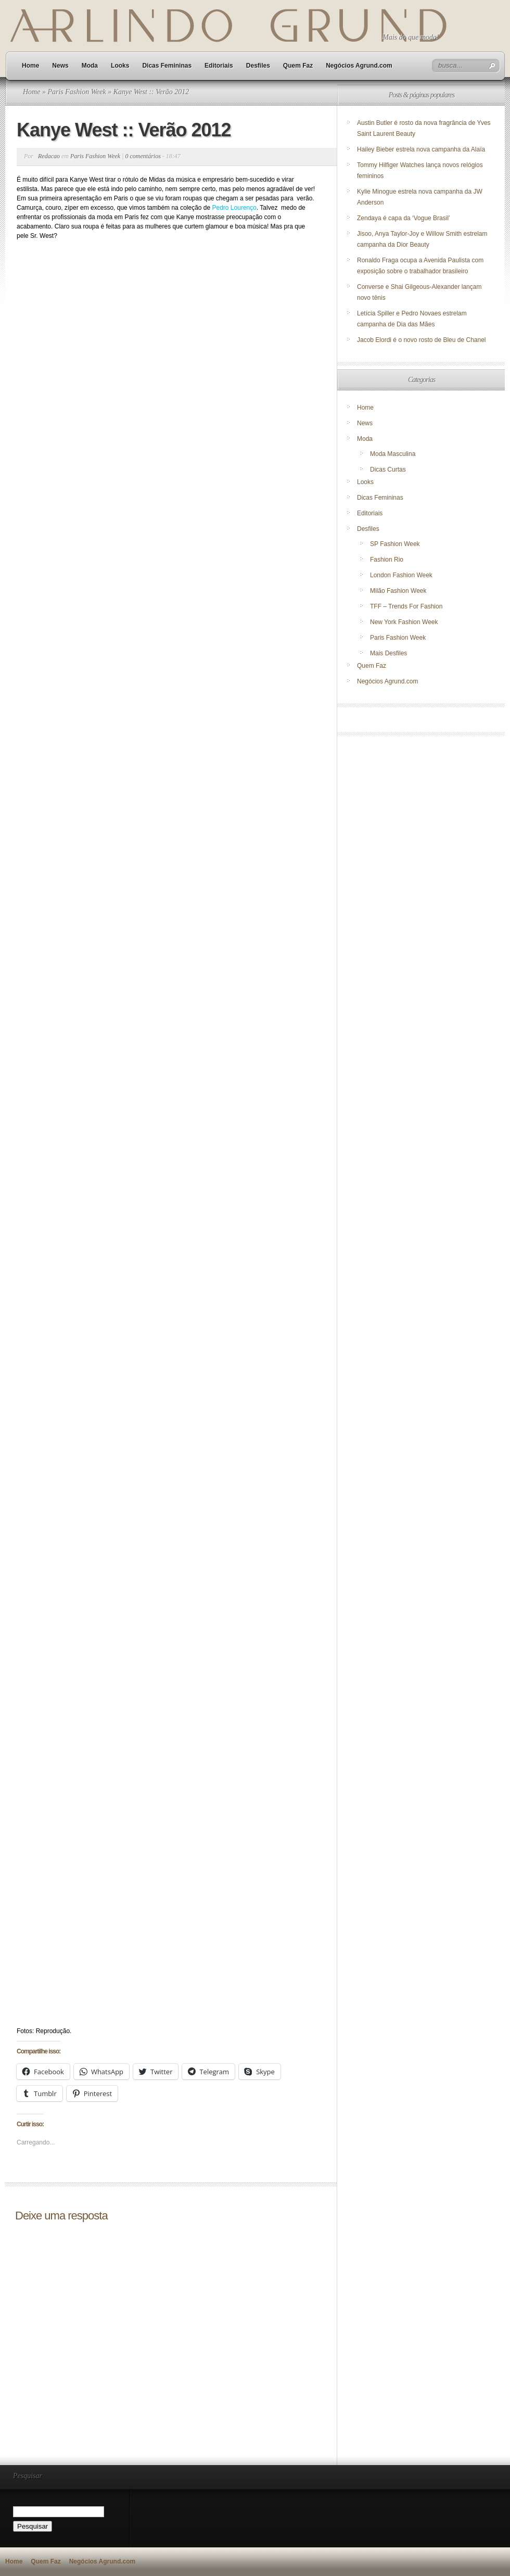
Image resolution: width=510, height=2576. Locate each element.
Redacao (49, 156)
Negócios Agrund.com (359, 65)
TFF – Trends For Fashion (406, 606)
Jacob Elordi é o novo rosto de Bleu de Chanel (421, 340)
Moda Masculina (392, 454)
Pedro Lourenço (234, 207)
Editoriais (219, 65)
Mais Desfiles (388, 653)
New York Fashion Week (404, 622)
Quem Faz (298, 65)
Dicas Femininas (167, 65)
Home (30, 65)
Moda (90, 65)
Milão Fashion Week (398, 590)
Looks (120, 65)
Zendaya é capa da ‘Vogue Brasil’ (403, 218)
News (60, 65)
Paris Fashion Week (76, 92)
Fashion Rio (386, 559)
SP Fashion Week (395, 544)
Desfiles (258, 65)
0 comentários (143, 156)
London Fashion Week (401, 575)
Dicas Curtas (388, 469)
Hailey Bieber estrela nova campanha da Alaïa (421, 149)
